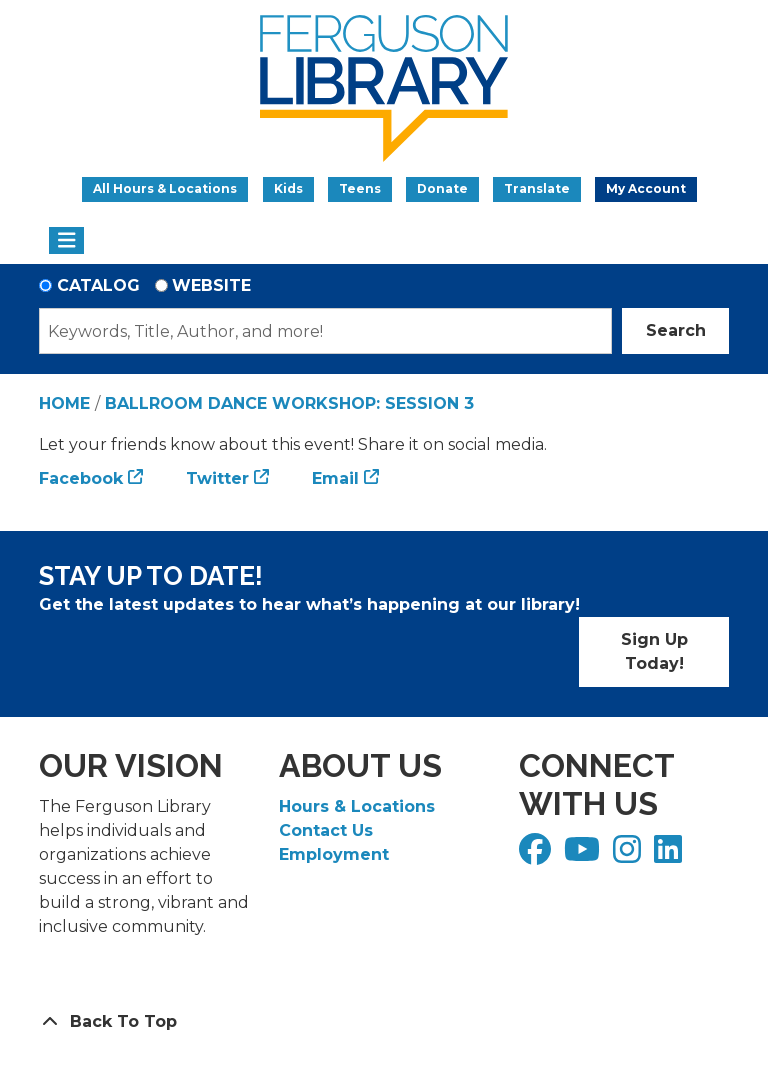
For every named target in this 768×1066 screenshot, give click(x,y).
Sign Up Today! (654, 651)
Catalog (98, 285)
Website (211, 285)
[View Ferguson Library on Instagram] (629, 855)
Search (676, 330)
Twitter (217, 478)
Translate (537, 188)
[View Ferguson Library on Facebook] (537, 855)
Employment (334, 854)
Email (335, 478)
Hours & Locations (357, 806)
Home (64, 403)
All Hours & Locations (165, 188)
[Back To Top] (384, 1022)
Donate (442, 188)
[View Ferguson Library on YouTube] (584, 855)
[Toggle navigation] (66, 241)
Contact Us (326, 830)
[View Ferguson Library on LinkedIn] (670, 855)
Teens (360, 188)
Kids (288, 188)
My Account (646, 188)
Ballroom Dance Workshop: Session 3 (289, 403)
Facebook (81, 478)
